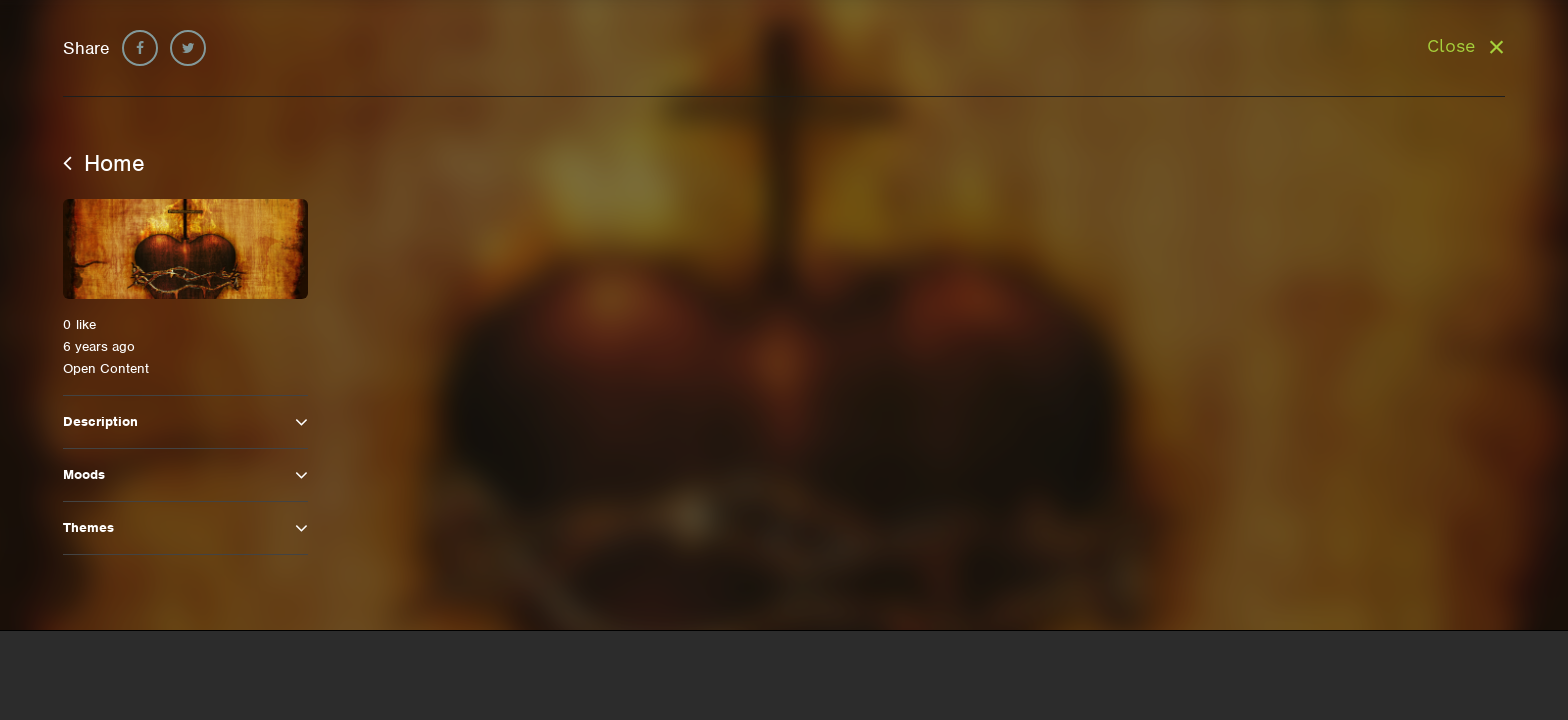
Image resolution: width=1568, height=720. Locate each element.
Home (104, 163)
